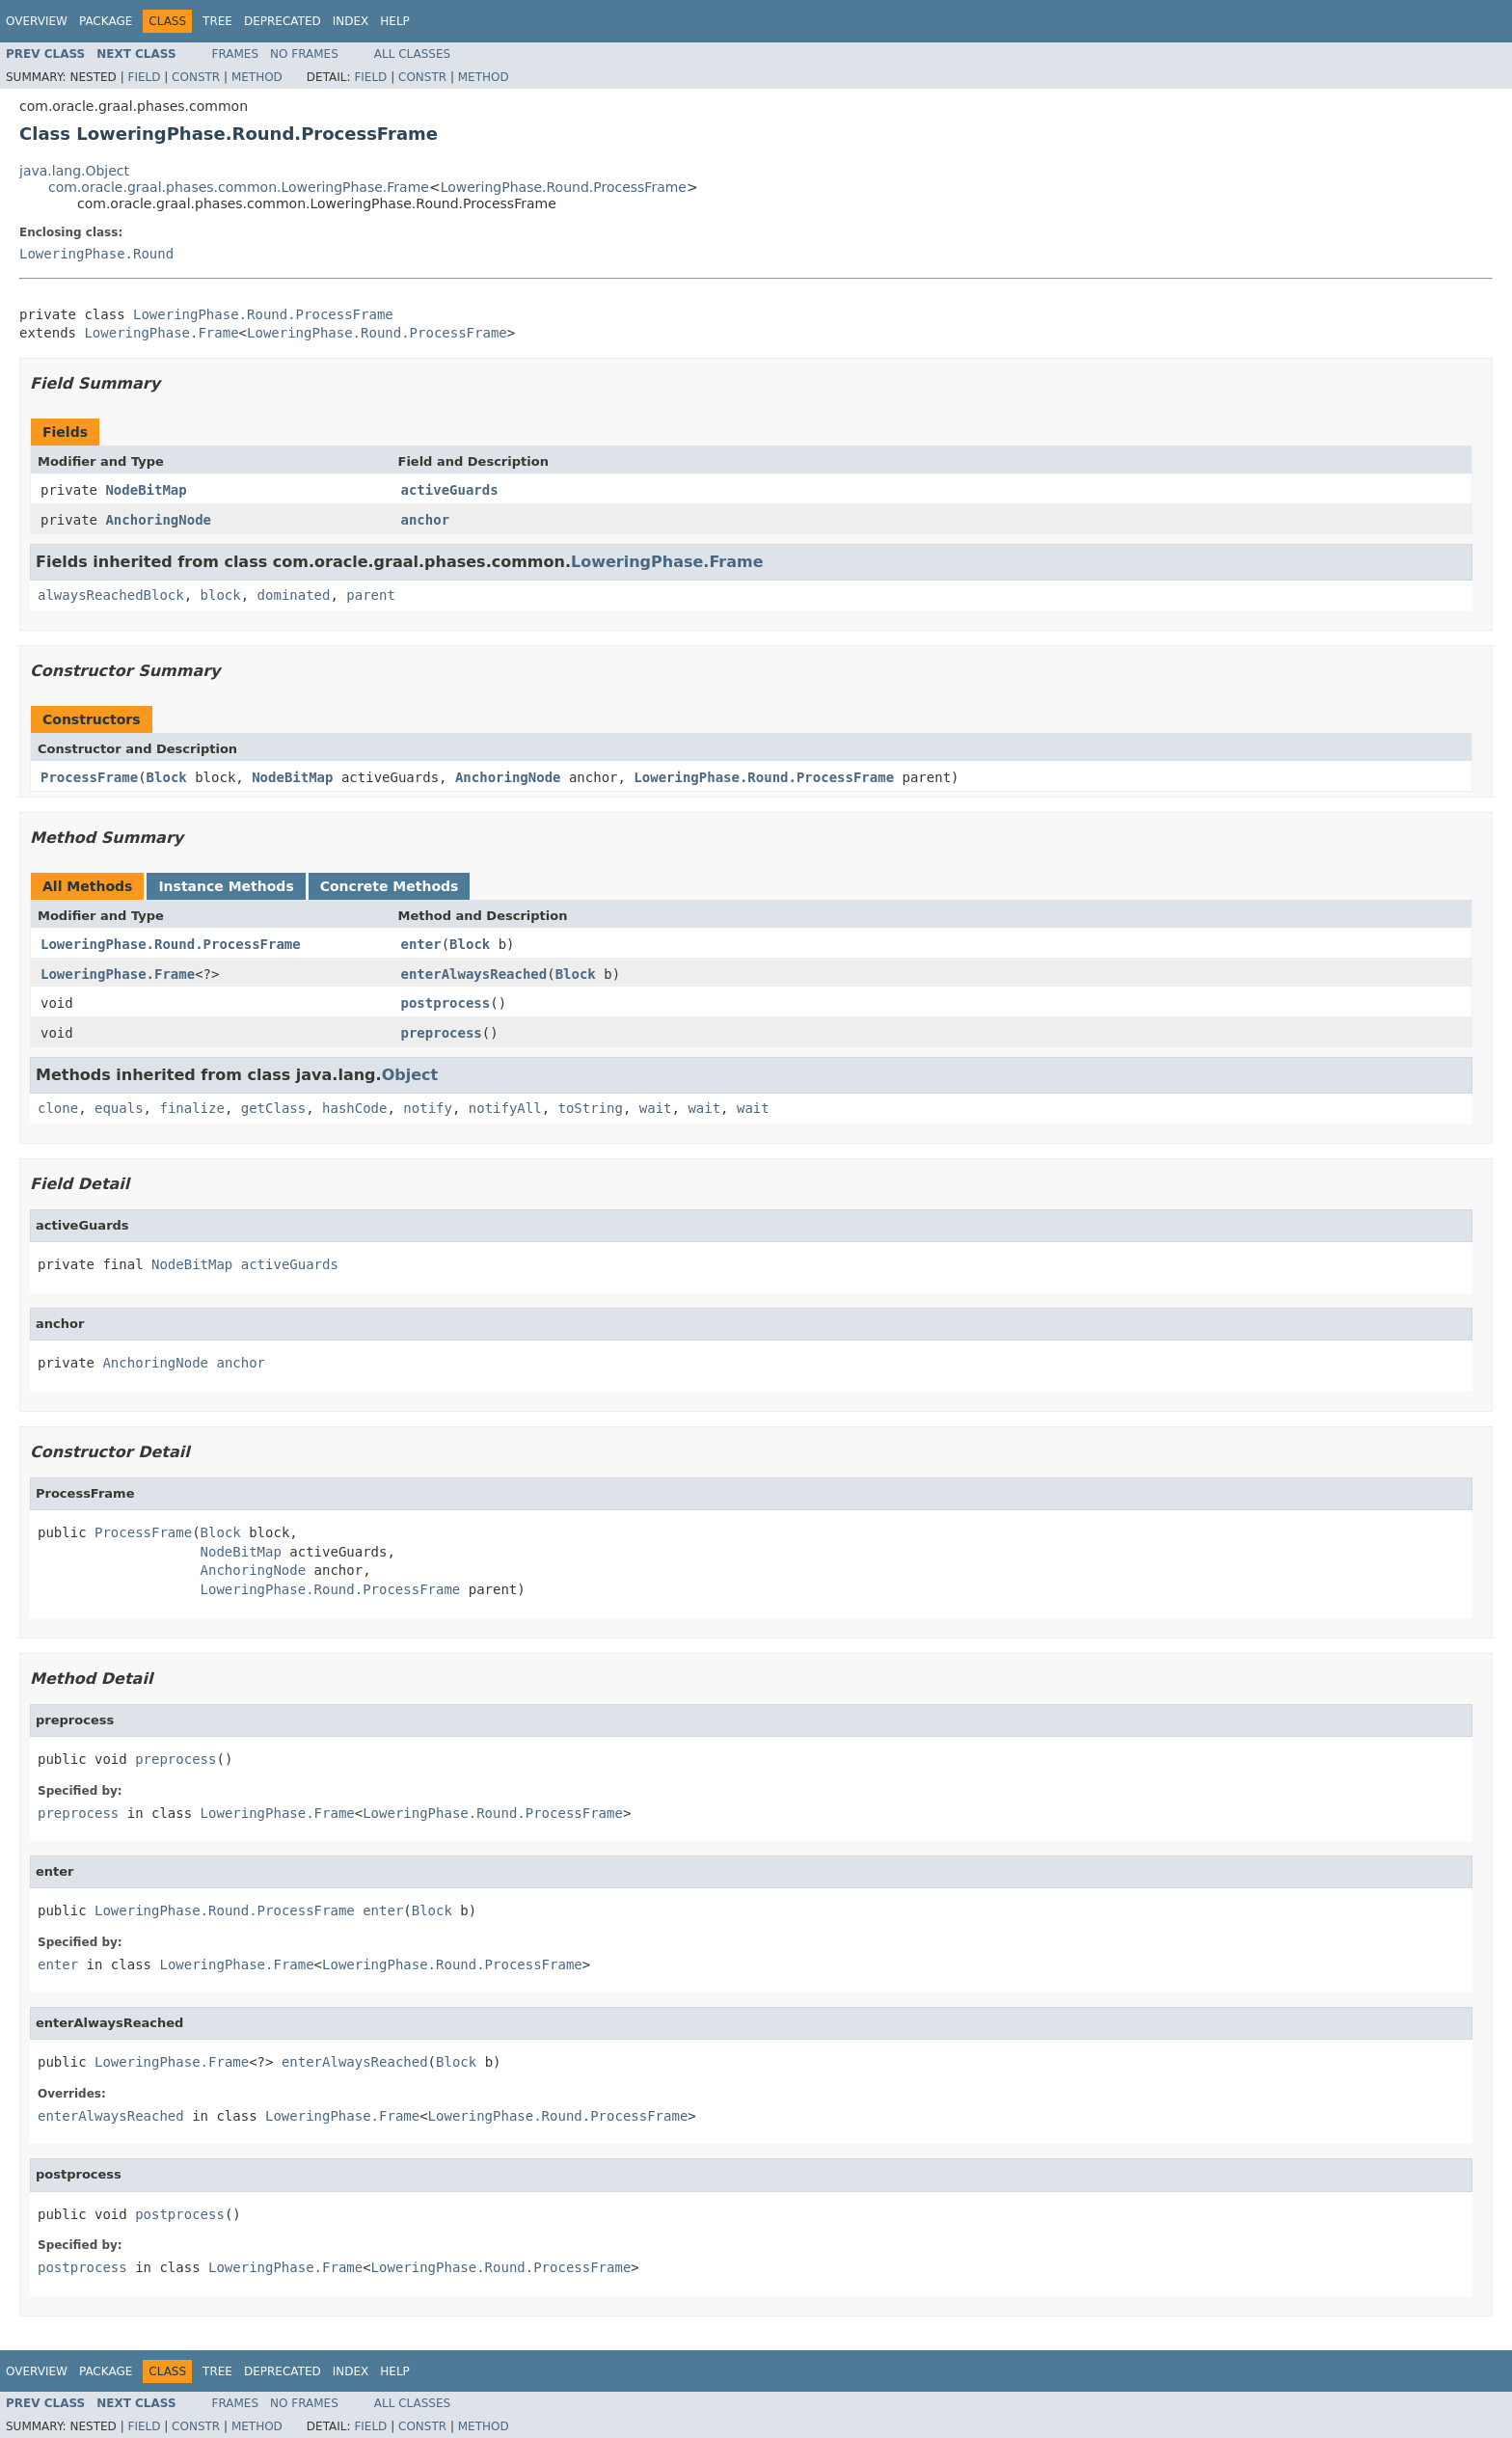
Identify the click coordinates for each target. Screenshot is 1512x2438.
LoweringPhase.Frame (161, 332)
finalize (191, 1108)
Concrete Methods (389, 886)
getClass (273, 1108)
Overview (37, 21)
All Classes (412, 54)
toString (590, 1108)
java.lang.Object (74, 170)
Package (105, 21)
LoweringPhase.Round (96, 253)
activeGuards (450, 490)
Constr (196, 77)
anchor (425, 520)
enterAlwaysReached (474, 974)
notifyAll (505, 1108)
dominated (294, 595)
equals (119, 1108)
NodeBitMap (145, 490)
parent (370, 595)
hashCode (354, 1108)
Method (257, 77)
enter (421, 944)
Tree (217, 21)
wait (655, 1108)
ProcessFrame (89, 777)
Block (167, 777)
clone (58, 1108)
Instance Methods (225, 886)
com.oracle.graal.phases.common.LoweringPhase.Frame (238, 187)
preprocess (441, 1033)
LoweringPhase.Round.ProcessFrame (564, 187)
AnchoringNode (158, 520)
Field (143, 77)
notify (427, 1108)
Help (395, 21)
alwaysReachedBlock (111, 595)
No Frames (304, 54)
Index (351, 21)
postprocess (446, 1003)
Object (410, 1075)
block (221, 595)
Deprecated (282, 21)
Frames (235, 54)
